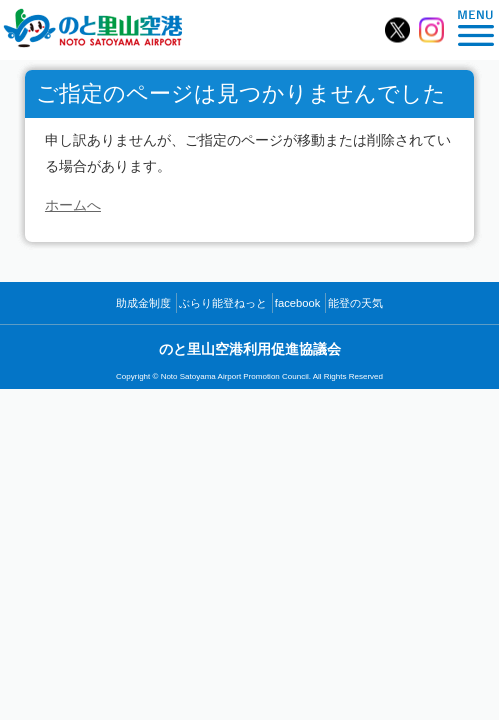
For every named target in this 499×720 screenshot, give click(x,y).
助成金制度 (143, 303)
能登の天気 (355, 303)
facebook (297, 303)
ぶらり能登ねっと (223, 303)
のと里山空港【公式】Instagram (431, 30)
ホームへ (73, 205)
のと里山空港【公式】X (397, 30)
